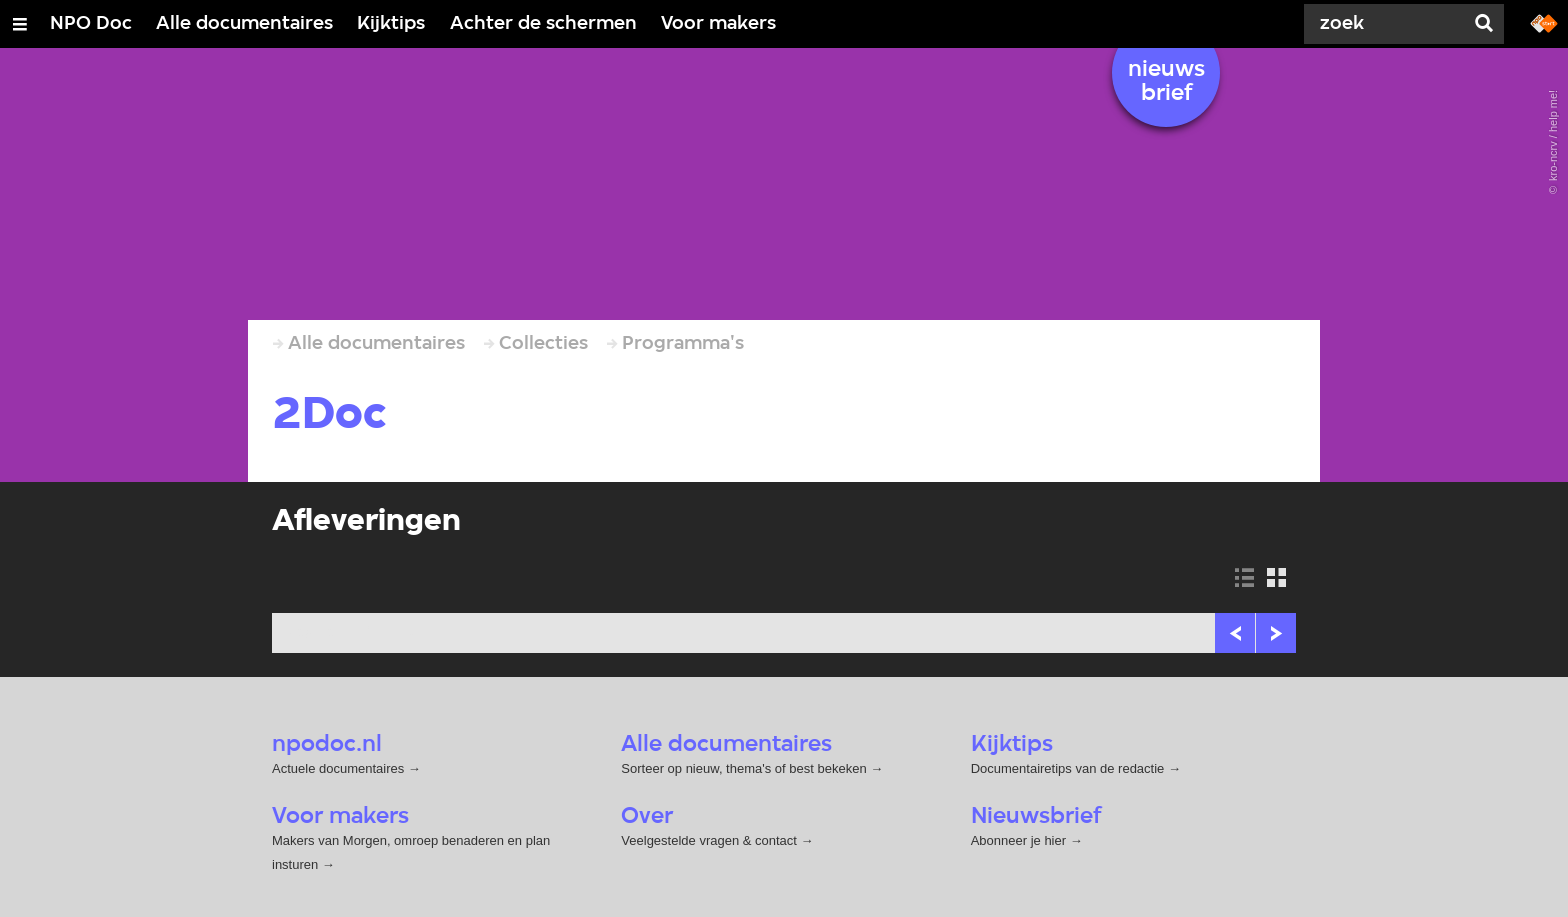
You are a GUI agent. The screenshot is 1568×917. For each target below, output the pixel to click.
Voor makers (718, 24)
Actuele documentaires (338, 768)
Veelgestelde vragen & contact (709, 840)
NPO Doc (91, 24)
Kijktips (391, 24)
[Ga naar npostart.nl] (1544, 22)
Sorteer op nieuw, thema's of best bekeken (743, 768)
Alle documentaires (244, 24)
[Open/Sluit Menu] (20, 24)
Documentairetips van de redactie (1068, 768)
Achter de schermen (543, 24)
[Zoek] (1388, 24)
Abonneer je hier (1020, 840)
